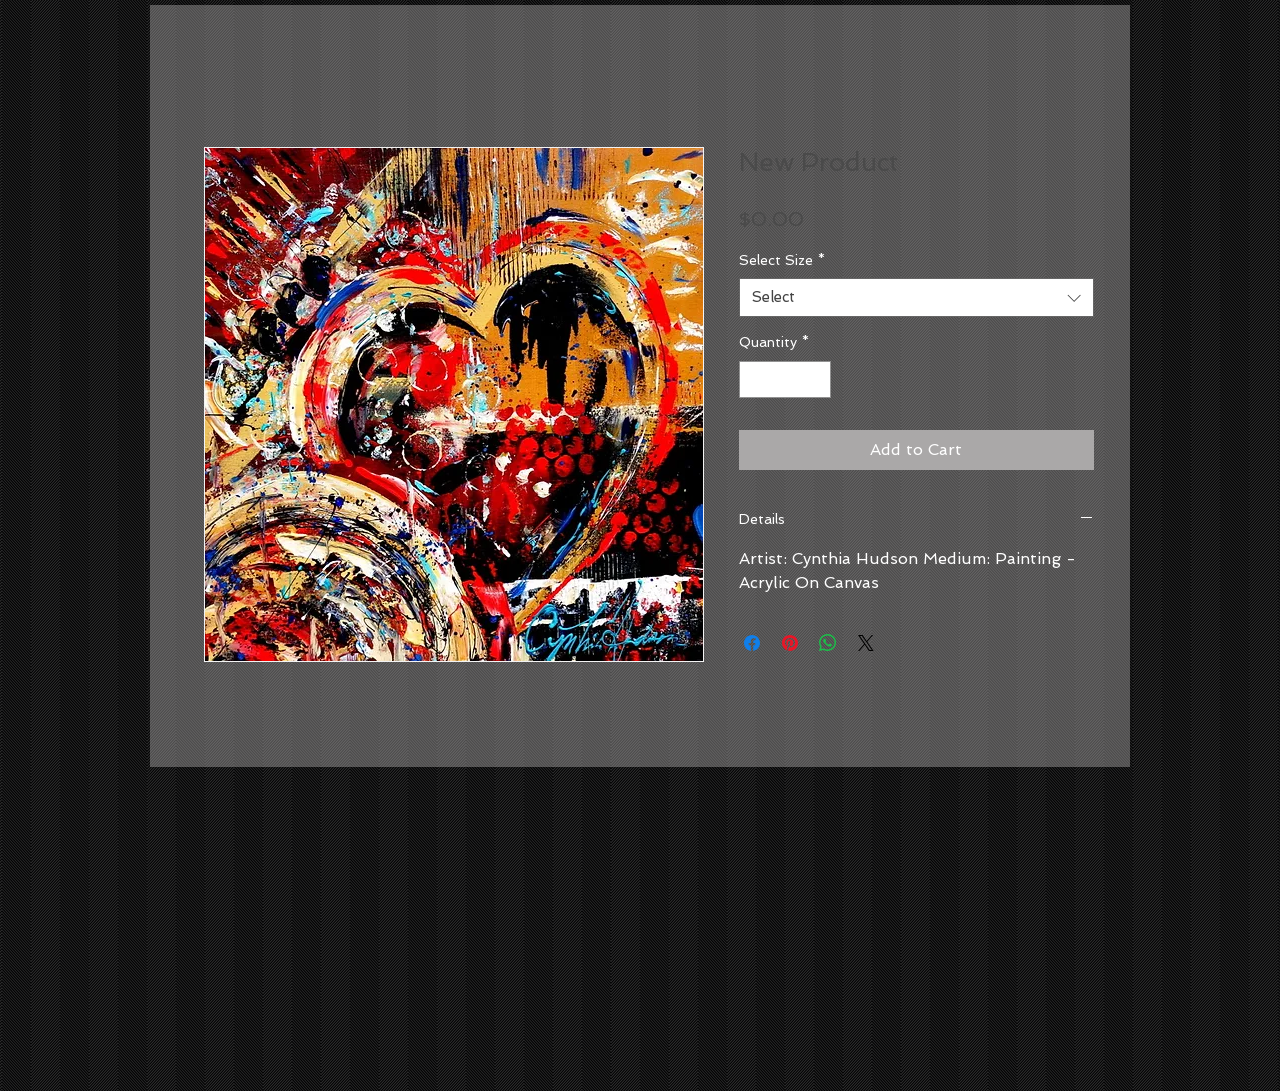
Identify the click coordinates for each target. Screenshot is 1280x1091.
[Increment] (815, 379)
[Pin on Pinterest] (790, 643)
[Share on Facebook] (752, 643)
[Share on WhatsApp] (828, 643)
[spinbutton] (785, 379)
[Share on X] (866, 643)
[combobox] (916, 297)
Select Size (782, 260)
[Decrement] (754, 379)
